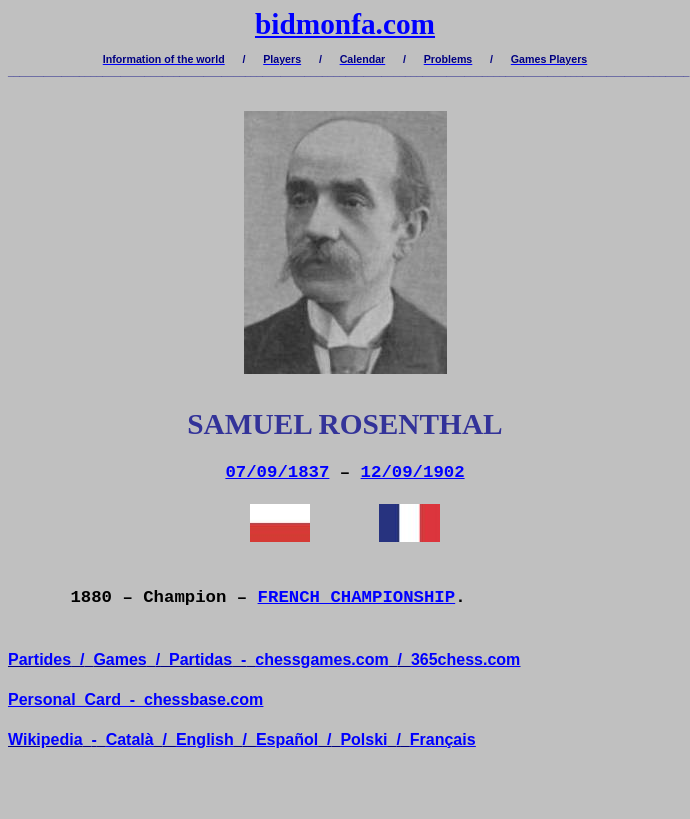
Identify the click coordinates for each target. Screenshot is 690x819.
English (205, 739)
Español (287, 739)
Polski (363, 739)
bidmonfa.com (345, 24)
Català (130, 739)
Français (443, 739)
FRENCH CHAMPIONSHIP (357, 597)
